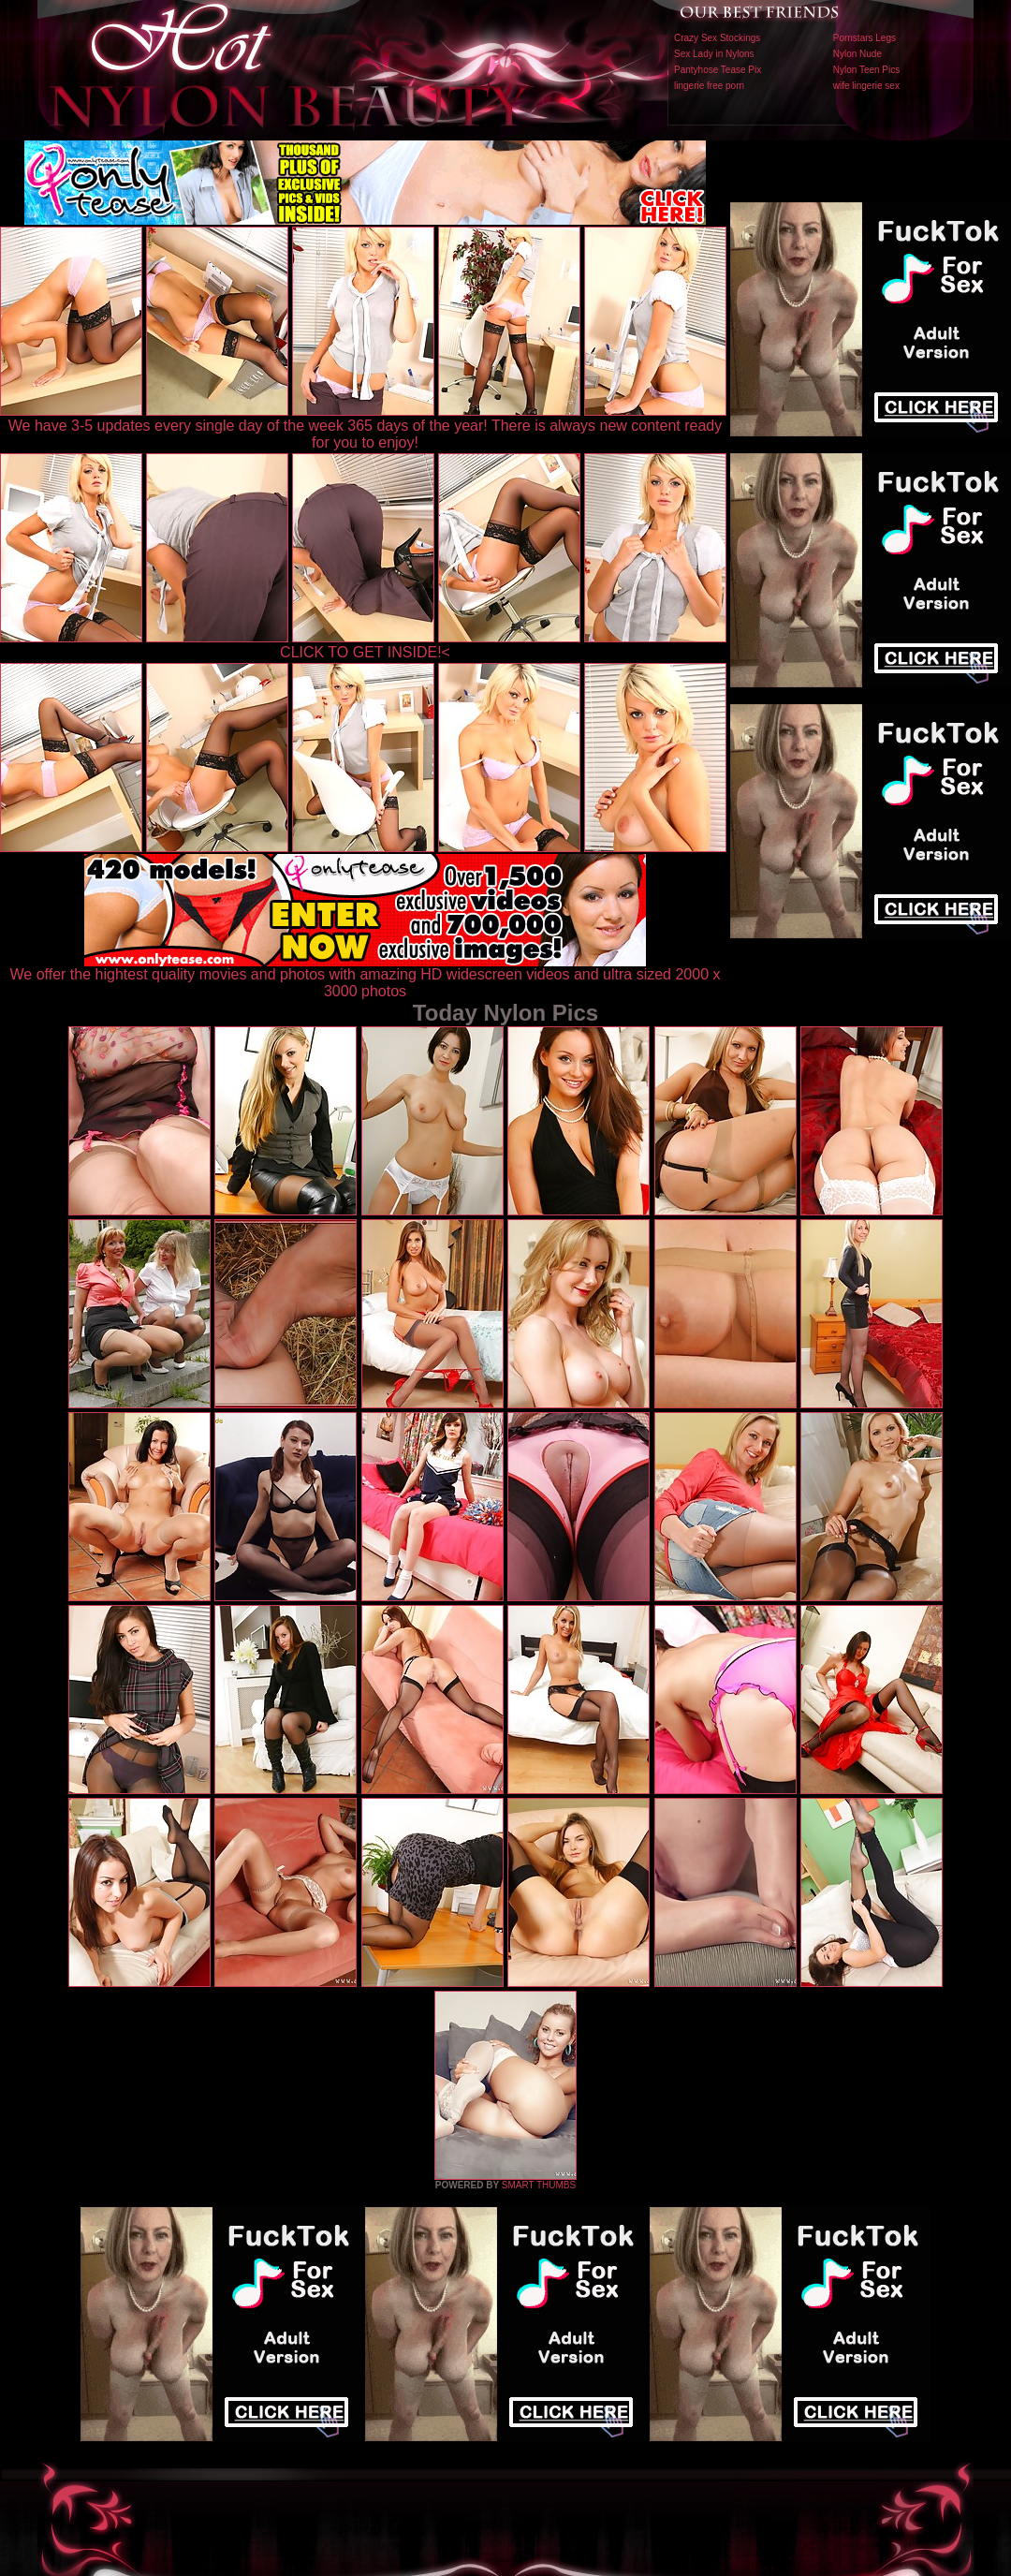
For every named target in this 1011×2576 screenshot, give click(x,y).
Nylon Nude (857, 54)
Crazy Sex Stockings (717, 38)
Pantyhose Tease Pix (717, 70)
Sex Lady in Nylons (714, 54)
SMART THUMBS (539, 2185)
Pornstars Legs (864, 38)
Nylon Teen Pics (867, 70)
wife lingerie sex (866, 86)
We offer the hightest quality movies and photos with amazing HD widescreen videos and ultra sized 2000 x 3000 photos (365, 976)
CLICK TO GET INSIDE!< (365, 652)
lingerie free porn (709, 86)
